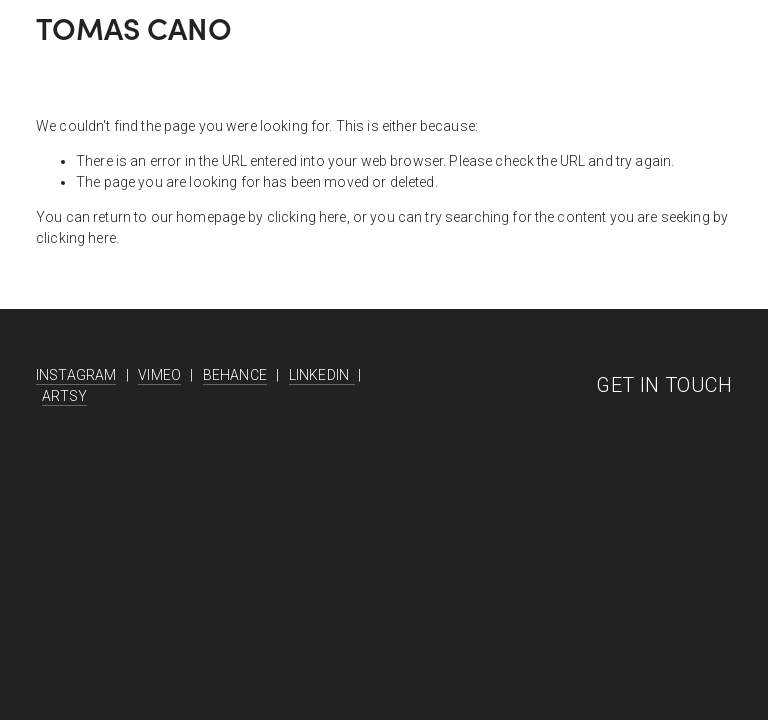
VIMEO (159, 375)
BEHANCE (235, 375)
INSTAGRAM (76, 375)
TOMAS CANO (134, 28)
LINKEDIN (322, 375)
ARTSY (64, 396)
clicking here (307, 217)
